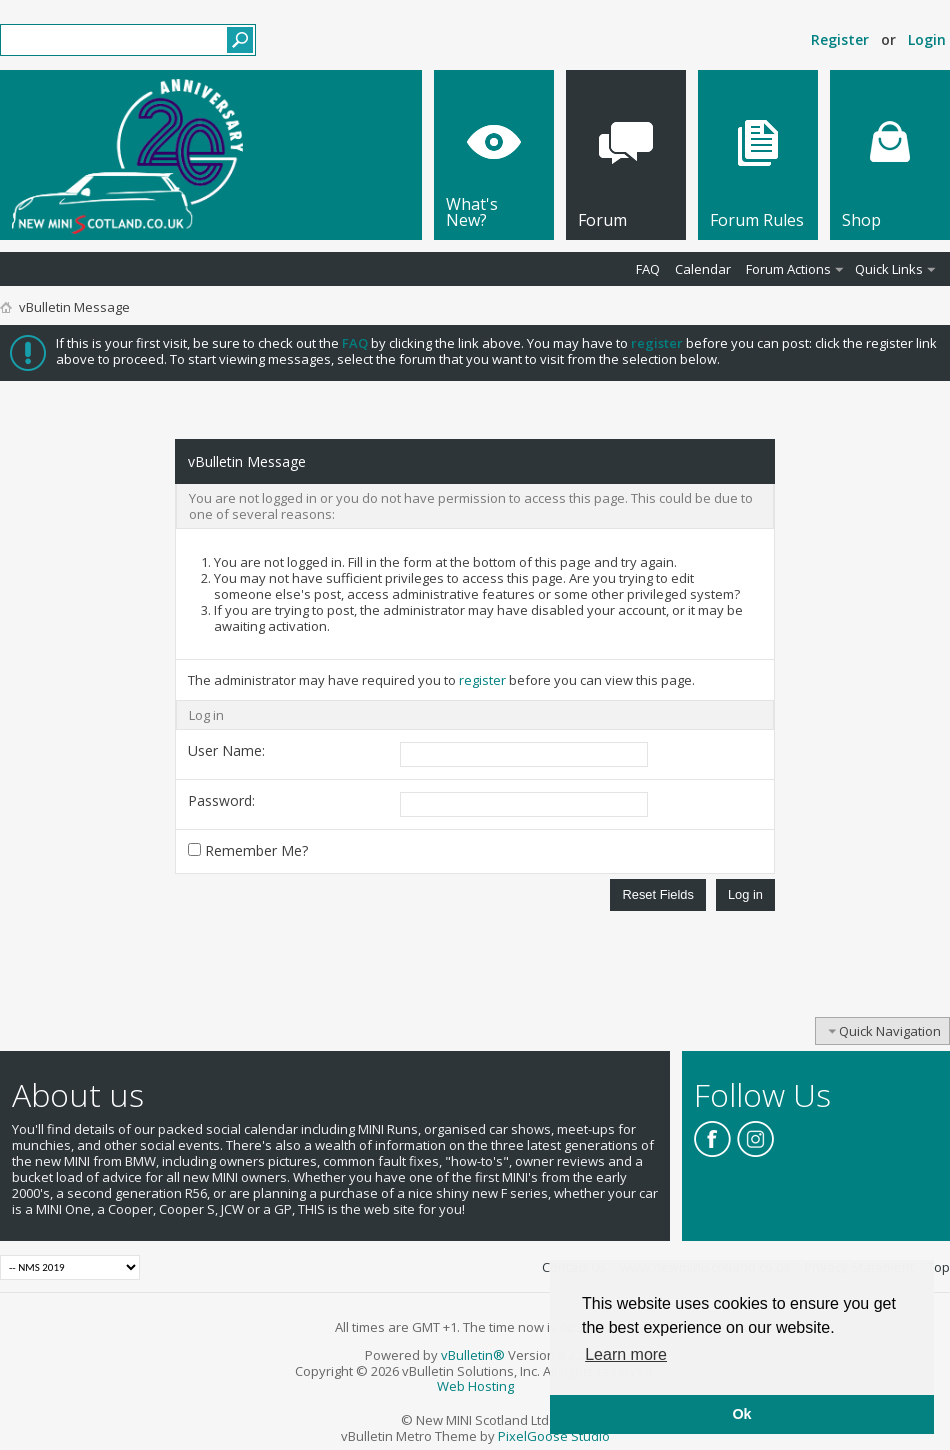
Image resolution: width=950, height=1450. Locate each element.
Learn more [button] (626, 1354)
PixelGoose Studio (554, 1436)
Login (927, 39)
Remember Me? (248, 850)
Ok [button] (741, 1414)
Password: (221, 800)
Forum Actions (788, 269)
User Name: (226, 750)
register (482, 680)
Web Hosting (475, 1386)
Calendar (703, 269)
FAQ (648, 269)
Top (938, 1267)
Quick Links (889, 269)
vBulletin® (473, 1355)
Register (840, 39)
